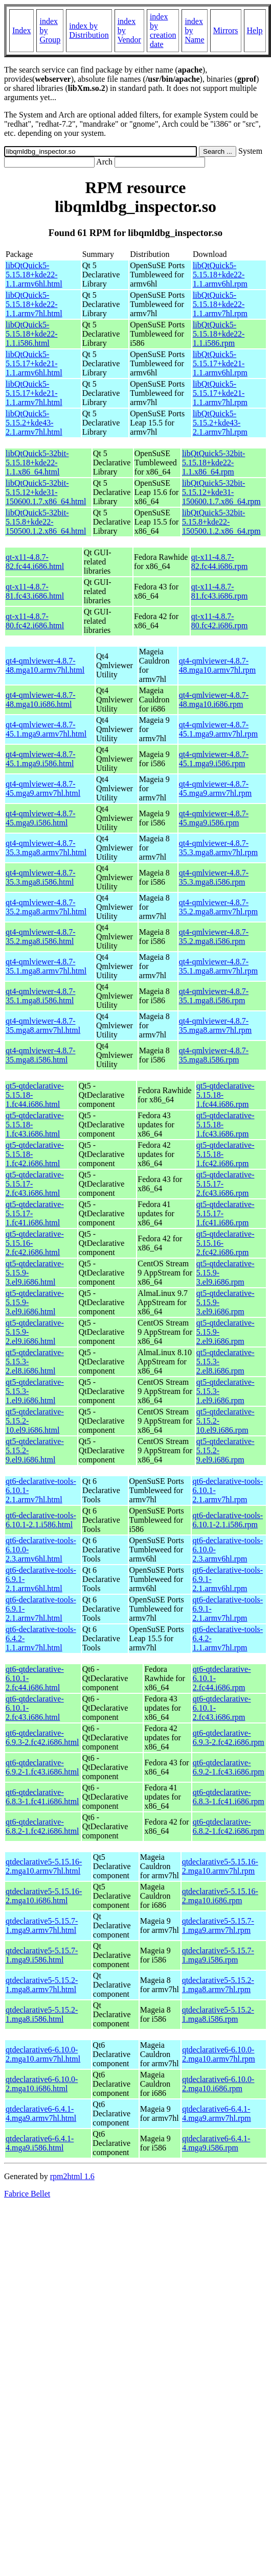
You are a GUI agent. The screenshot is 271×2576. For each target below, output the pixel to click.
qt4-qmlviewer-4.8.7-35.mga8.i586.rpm (214, 1055)
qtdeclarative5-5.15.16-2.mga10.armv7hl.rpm (220, 1866)
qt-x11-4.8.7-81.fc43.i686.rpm (219, 591)
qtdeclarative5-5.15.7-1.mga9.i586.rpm (218, 1955)
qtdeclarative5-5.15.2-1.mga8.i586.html (42, 2014)
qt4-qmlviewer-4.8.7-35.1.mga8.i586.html (41, 996)
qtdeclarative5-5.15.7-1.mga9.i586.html (42, 1955)
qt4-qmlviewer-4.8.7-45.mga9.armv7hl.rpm (215, 788)
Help (255, 30)
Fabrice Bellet (27, 2193)
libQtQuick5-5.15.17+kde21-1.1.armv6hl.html (34, 363)
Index (21, 30)
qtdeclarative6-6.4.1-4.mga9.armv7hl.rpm (216, 2113)
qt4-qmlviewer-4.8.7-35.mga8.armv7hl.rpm (215, 1025)
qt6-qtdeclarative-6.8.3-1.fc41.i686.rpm (228, 1797)
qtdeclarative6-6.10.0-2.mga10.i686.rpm (218, 2084)
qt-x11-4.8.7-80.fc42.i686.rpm (219, 621)
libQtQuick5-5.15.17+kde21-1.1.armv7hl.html (34, 393)
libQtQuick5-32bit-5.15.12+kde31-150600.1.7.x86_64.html (46, 492)
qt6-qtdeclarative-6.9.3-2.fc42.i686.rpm (228, 1737)
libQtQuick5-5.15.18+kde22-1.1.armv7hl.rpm (220, 304)
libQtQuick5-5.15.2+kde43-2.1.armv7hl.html (34, 422)
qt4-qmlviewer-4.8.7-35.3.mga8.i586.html (41, 877)
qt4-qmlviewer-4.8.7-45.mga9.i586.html (41, 818)
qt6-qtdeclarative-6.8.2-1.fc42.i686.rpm (228, 1826)
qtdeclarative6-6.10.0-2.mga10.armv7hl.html (43, 2054)
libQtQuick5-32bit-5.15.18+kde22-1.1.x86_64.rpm (213, 462)
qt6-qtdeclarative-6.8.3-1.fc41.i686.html (42, 1797)
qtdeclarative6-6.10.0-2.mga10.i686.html (42, 2084)
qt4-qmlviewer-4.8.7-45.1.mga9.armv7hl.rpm (218, 729)
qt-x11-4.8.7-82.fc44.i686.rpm (219, 562)
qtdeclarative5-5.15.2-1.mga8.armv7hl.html (42, 1985)
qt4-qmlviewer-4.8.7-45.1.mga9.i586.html (41, 759)
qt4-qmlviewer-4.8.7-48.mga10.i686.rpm (214, 699)
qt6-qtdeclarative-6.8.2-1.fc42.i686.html (42, 1826)
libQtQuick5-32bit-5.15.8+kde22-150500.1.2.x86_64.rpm (221, 521)
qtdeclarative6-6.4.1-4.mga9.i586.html (40, 2143)
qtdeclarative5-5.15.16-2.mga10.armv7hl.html (44, 1866)
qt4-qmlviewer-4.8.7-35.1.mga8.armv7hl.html (46, 966)
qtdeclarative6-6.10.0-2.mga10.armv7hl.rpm (218, 2054)
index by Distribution (88, 30)
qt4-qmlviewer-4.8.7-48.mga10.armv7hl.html (45, 665)
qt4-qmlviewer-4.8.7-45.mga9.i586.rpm (214, 818)
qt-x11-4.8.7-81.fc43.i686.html (35, 591)
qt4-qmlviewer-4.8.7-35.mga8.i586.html (41, 1055)
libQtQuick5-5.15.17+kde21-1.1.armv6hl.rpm (220, 363)
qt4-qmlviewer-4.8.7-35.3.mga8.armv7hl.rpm (218, 848)
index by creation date (163, 30)
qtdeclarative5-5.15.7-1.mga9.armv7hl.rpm (218, 1925)
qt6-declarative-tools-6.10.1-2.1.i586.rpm (227, 1520)
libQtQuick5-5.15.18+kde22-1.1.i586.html (31, 333)
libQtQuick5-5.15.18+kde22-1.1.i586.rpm (218, 333)
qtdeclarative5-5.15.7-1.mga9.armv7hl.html (42, 1925)
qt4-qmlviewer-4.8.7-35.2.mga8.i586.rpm (214, 937)
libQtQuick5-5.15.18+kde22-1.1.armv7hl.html (34, 304)
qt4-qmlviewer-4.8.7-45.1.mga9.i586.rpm (214, 759)
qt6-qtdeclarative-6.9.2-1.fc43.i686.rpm (228, 1767)
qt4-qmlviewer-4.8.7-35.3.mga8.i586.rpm (214, 877)
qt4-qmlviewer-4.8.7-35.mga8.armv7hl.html (43, 1025)
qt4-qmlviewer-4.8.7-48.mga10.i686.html (41, 699)
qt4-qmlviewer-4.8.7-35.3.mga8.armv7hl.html (46, 848)
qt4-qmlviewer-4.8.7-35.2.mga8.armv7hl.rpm (218, 907)
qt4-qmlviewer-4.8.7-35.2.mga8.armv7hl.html (46, 907)
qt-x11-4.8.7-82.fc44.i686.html (35, 562)
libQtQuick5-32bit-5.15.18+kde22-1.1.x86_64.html (37, 462)
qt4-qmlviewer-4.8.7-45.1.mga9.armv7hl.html (46, 729)
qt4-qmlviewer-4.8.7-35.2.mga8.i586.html (41, 937)
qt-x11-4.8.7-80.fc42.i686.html (35, 621)
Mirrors (225, 30)
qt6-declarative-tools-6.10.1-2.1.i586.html (41, 1520)
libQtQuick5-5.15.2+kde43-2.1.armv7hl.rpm (220, 422)
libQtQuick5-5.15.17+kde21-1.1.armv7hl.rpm (220, 393)
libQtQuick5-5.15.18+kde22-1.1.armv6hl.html (34, 274)
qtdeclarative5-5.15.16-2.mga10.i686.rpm (220, 1896)
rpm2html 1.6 (72, 2176)
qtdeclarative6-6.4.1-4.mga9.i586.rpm (216, 2143)
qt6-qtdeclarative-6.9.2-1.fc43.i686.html (42, 1767)
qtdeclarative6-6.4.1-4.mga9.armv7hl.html (41, 2113)
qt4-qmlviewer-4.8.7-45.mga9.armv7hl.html (43, 788)
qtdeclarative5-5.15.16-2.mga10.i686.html (44, 1896)
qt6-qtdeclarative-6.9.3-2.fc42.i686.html (42, 1737)
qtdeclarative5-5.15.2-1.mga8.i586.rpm (218, 2014)
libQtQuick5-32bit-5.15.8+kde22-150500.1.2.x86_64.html (46, 521)
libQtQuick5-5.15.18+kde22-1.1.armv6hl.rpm (220, 274)
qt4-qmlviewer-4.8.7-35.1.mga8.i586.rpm (214, 996)
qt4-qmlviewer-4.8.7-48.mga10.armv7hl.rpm (217, 665)
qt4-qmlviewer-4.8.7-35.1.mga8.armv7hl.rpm (218, 966)
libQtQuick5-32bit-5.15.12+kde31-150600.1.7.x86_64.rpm (221, 492)
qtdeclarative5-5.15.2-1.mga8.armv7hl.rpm (218, 1985)
